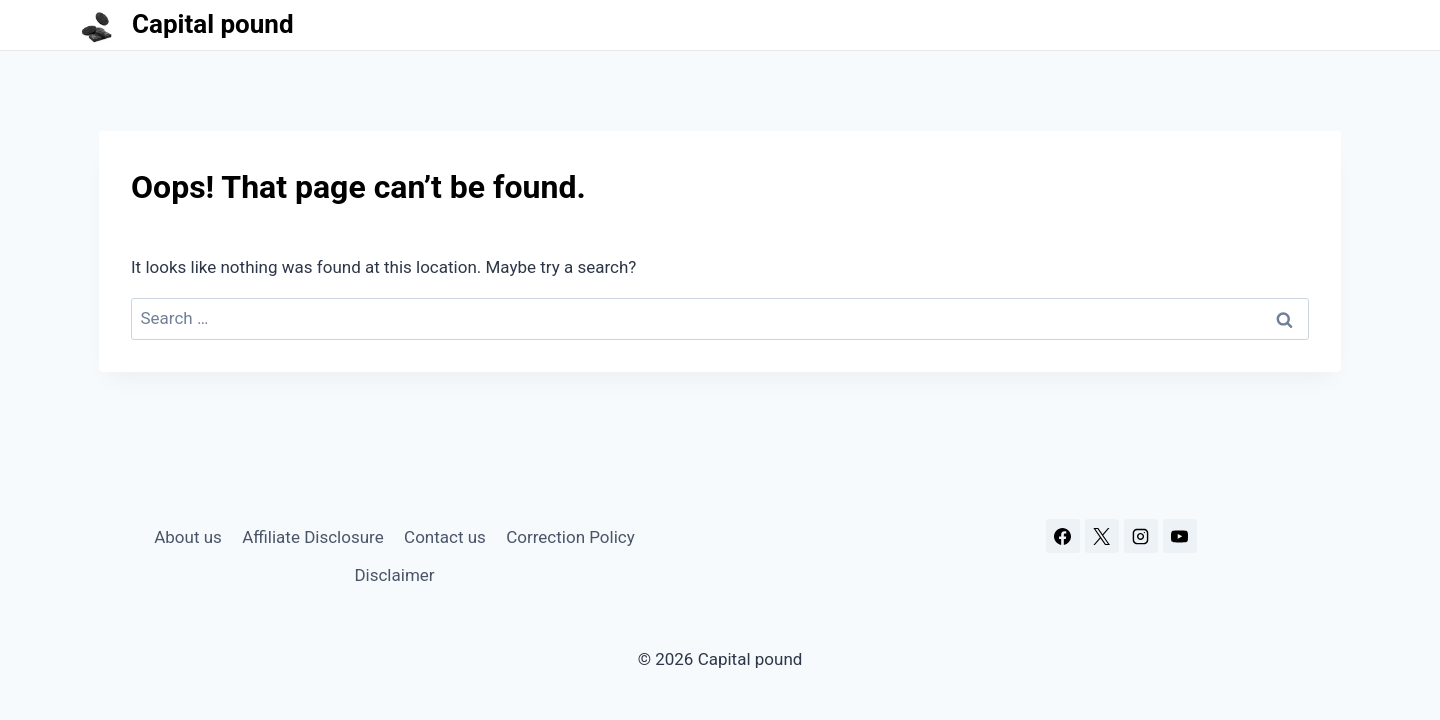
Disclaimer (394, 575)
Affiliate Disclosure (312, 537)
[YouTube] (1180, 536)
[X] (1102, 536)
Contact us (445, 537)
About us (188, 537)
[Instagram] (1141, 536)
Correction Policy (570, 537)
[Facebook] (1063, 536)
